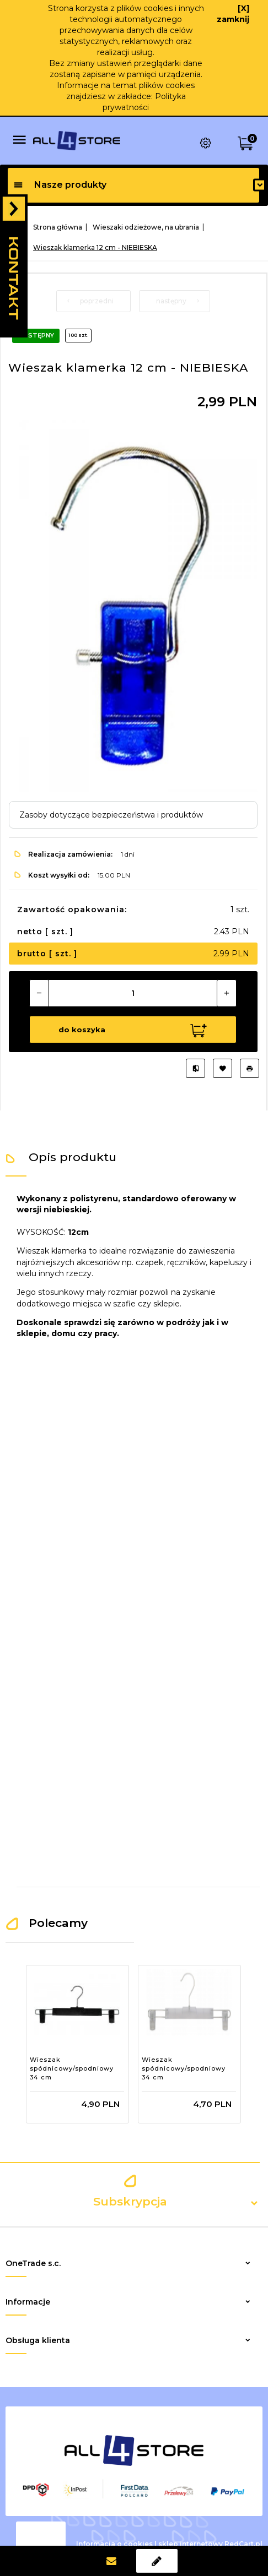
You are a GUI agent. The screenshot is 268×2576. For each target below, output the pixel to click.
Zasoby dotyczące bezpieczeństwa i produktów (111, 815)
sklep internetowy (190, 2543)
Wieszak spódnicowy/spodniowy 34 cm (72, 2067)
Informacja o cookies (114, 2543)
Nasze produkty (59, 184)
